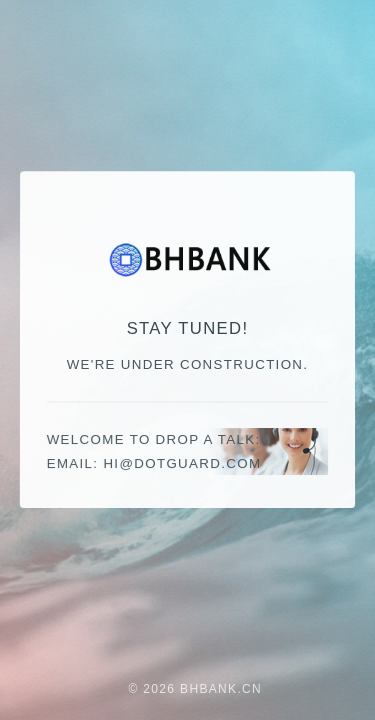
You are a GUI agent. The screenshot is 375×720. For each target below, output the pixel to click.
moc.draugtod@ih (182, 463)
